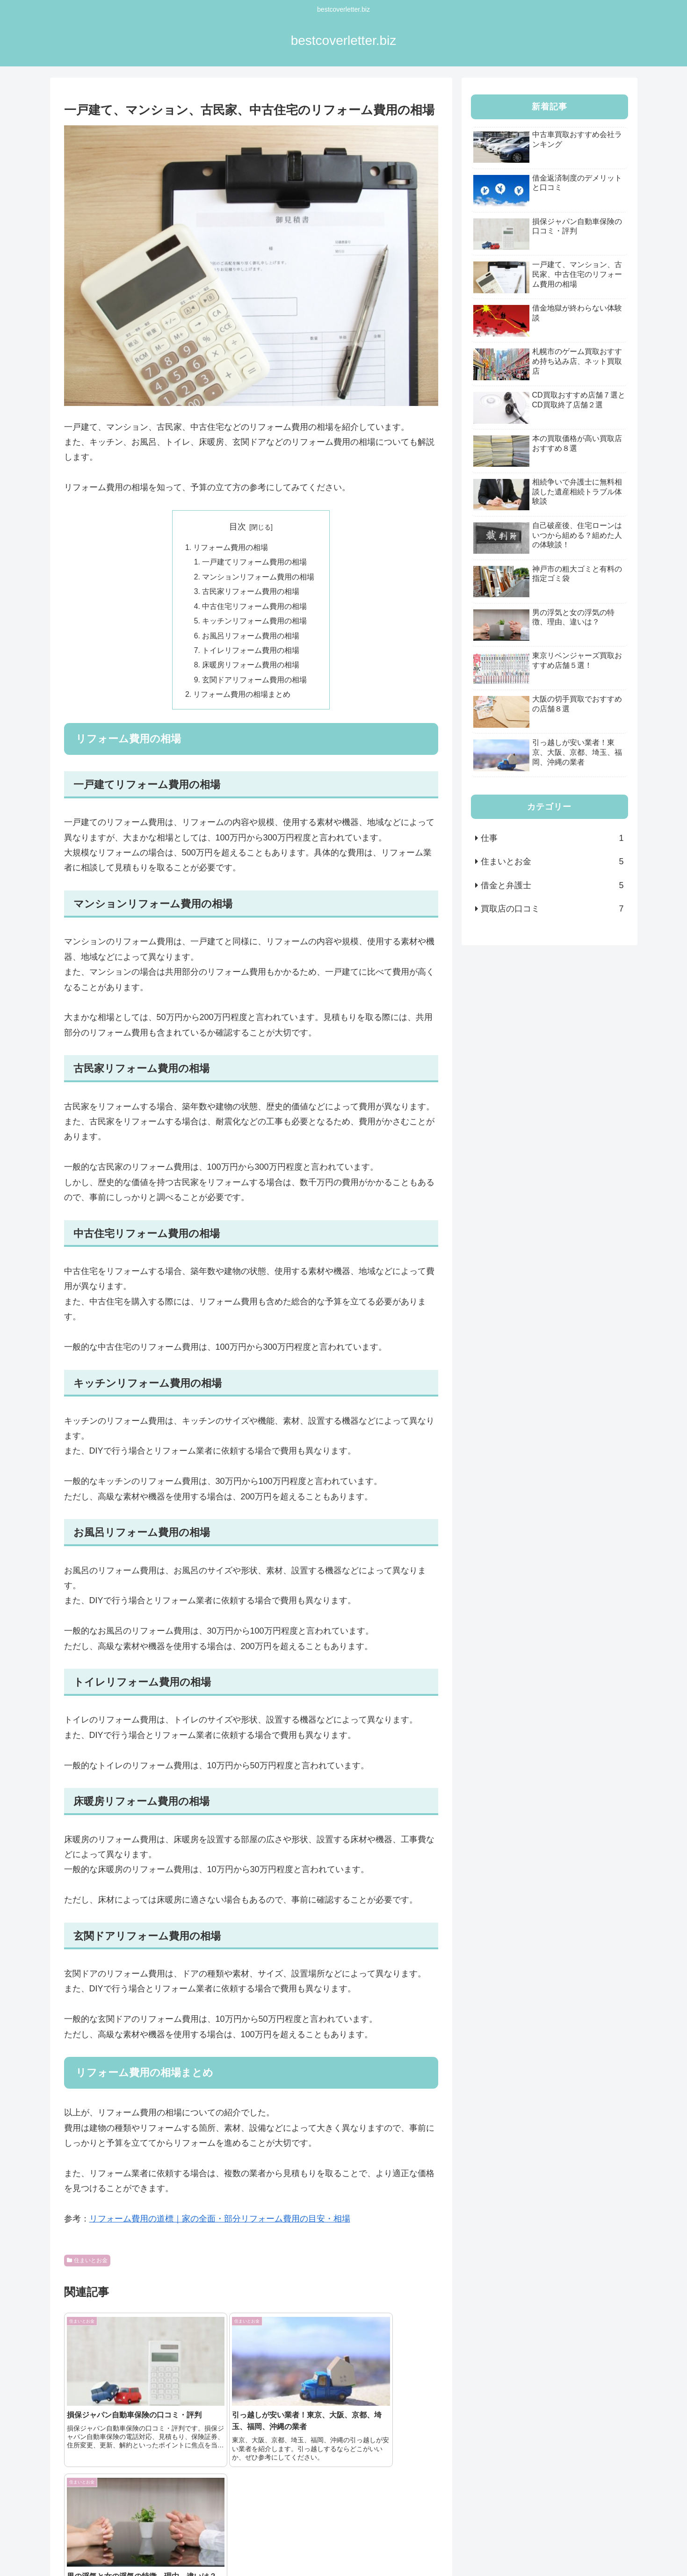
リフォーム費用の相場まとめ (241, 699)
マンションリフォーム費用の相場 (258, 578)
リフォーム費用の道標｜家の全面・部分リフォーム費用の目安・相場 (219, 2224)
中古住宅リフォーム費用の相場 (254, 608)
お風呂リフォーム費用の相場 (251, 639)
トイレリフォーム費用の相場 (251, 654)
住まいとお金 (87, 2265)
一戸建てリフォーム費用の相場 (254, 563)
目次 (237, 526)
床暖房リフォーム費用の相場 (251, 669)
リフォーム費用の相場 (230, 547)
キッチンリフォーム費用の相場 (254, 623)
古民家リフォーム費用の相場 (251, 593)
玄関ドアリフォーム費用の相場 (254, 684)
